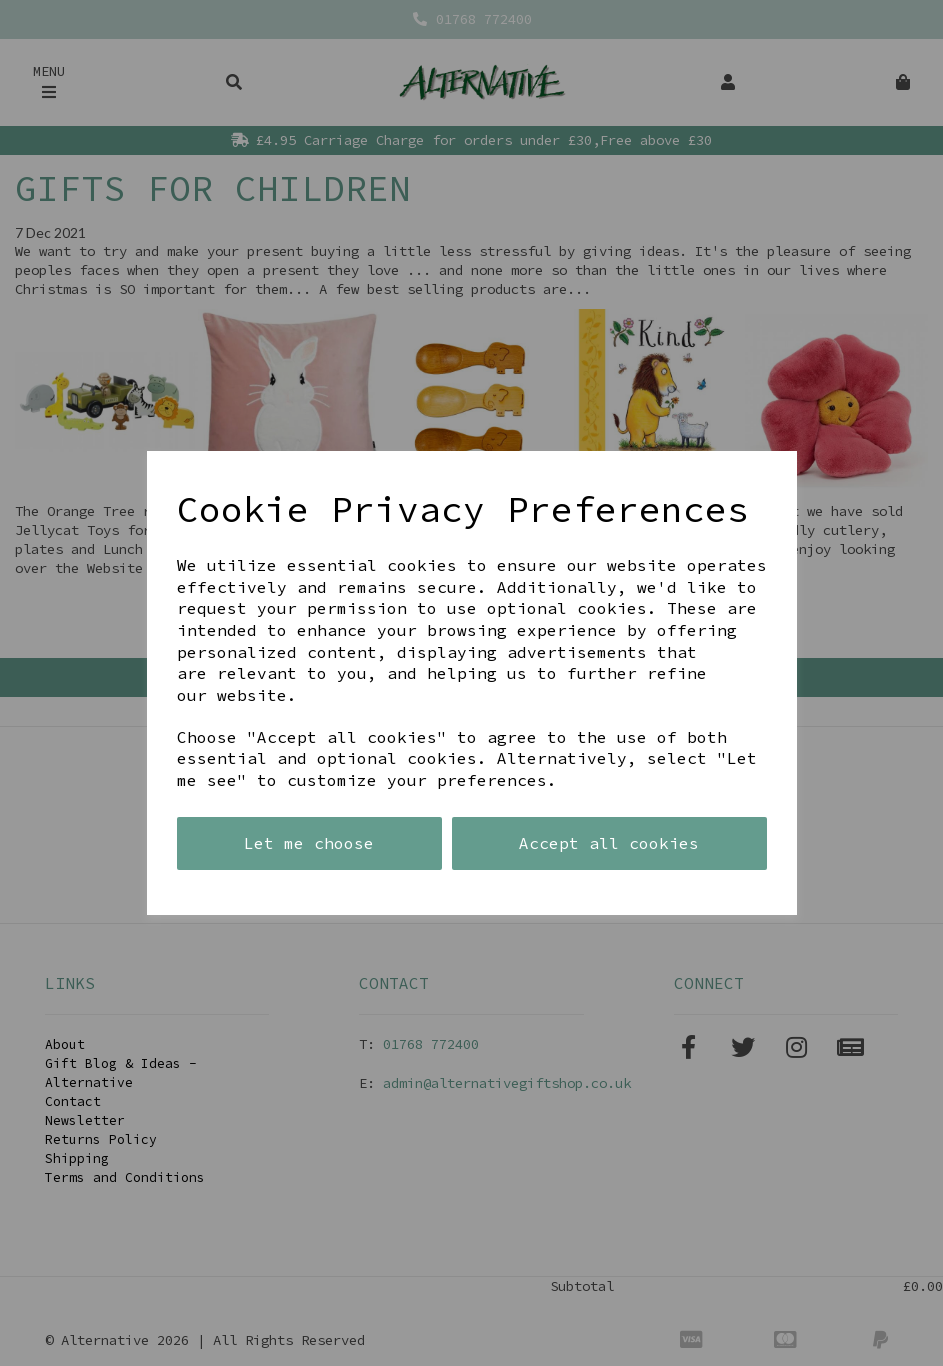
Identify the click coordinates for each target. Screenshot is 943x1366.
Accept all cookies (609, 843)
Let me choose (309, 843)
